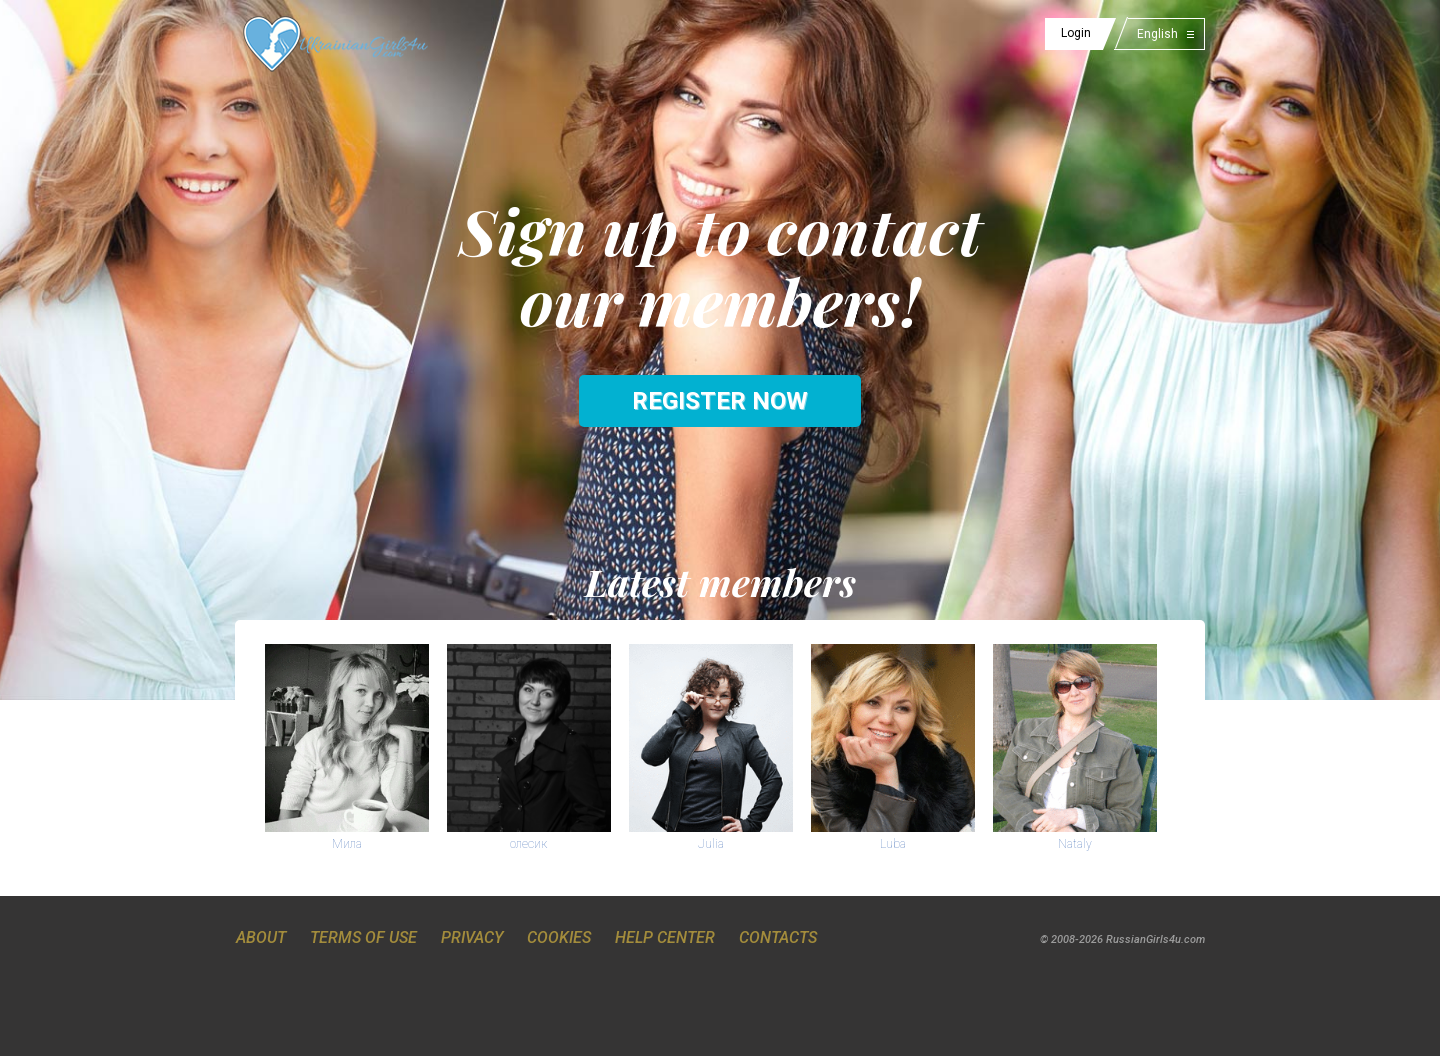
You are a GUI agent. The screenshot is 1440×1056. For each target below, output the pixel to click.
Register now (720, 401)
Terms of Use (363, 937)
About (261, 937)
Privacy (472, 937)
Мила (347, 844)
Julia (711, 844)
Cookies (559, 937)
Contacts (778, 937)
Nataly (1075, 844)
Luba (893, 844)
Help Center (665, 937)
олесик (528, 844)
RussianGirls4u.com (1155, 939)
